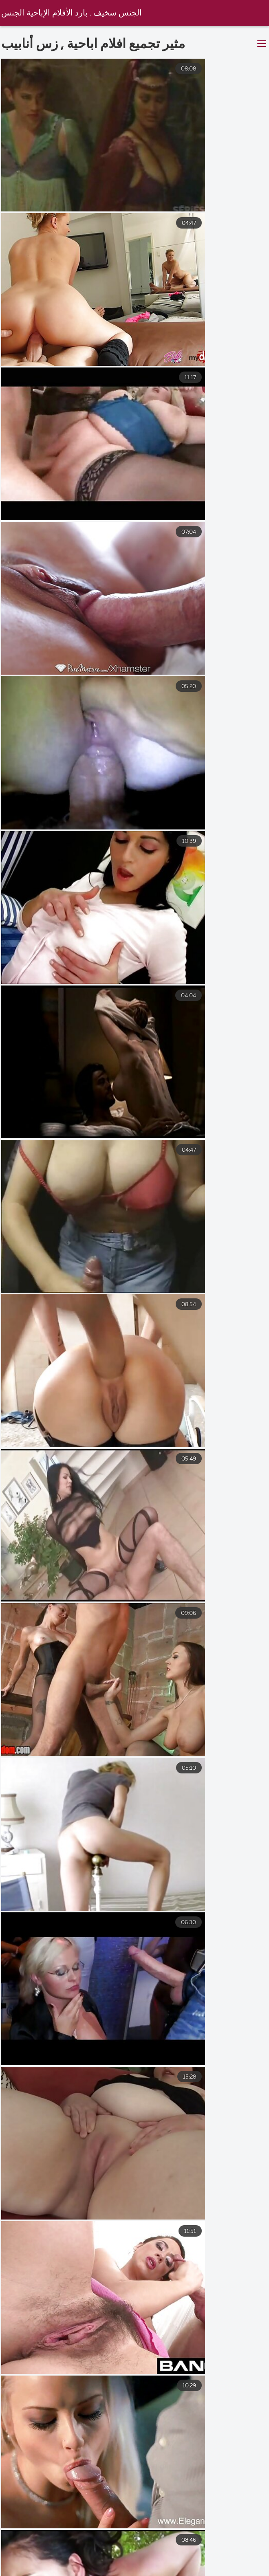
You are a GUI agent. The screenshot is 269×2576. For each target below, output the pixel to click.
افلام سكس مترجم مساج (48, 2562)
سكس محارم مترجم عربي (230, 2562)
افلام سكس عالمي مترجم (89, 2570)
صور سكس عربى (238, 2570)
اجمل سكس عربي (169, 2570)
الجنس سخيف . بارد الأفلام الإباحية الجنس (73, 13)
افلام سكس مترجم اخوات (138, 2562)
